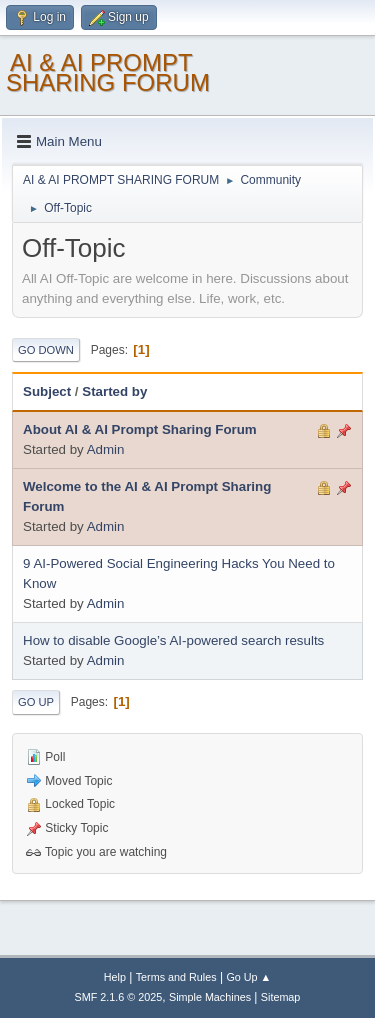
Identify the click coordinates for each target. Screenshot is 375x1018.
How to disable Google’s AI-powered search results (173, 640)
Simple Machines (210, 997)
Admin (106, 449)
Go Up (36, 702)
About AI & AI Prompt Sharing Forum (140, 429)
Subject (47, 391)
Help (115, 977)
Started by (114, 391)
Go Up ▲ (248, 977)
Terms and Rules (176, 977)
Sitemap (281, 997)
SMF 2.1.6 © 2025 (119, 997)
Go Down (46, 350)
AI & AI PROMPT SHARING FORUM (108, 72)
